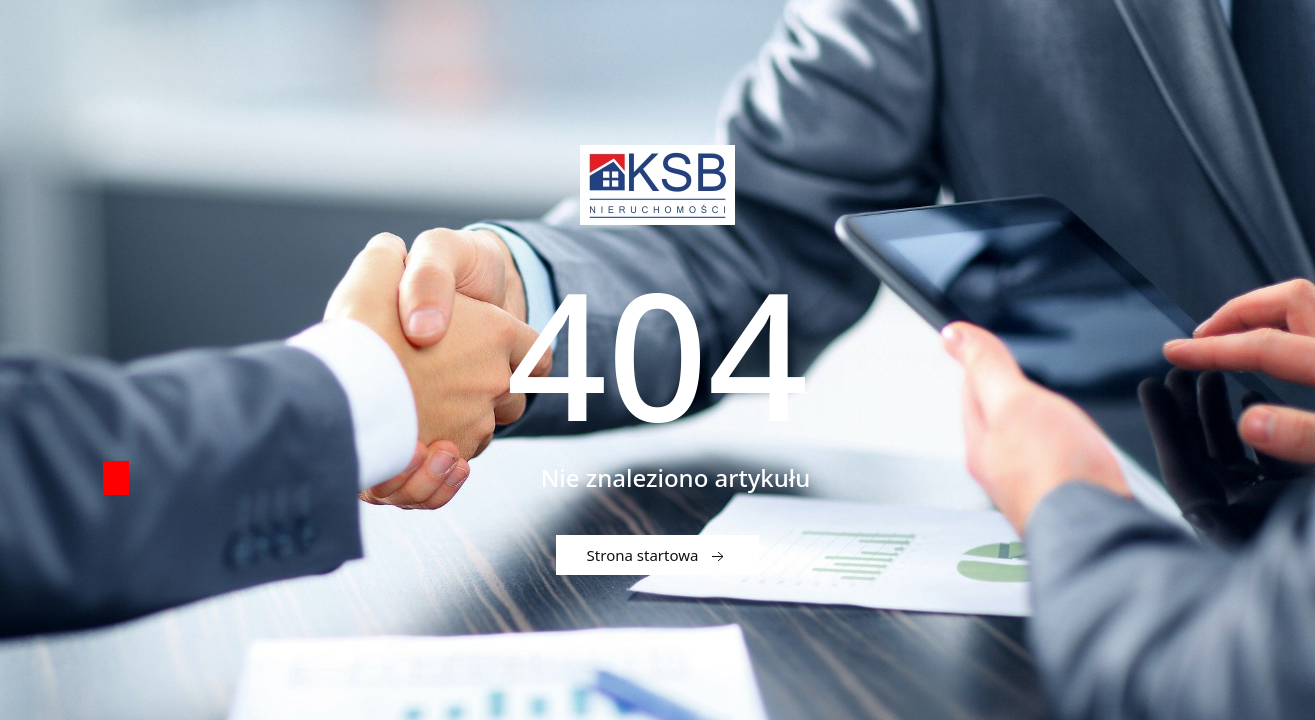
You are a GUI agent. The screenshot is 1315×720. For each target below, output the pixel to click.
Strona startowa (658, 556)
